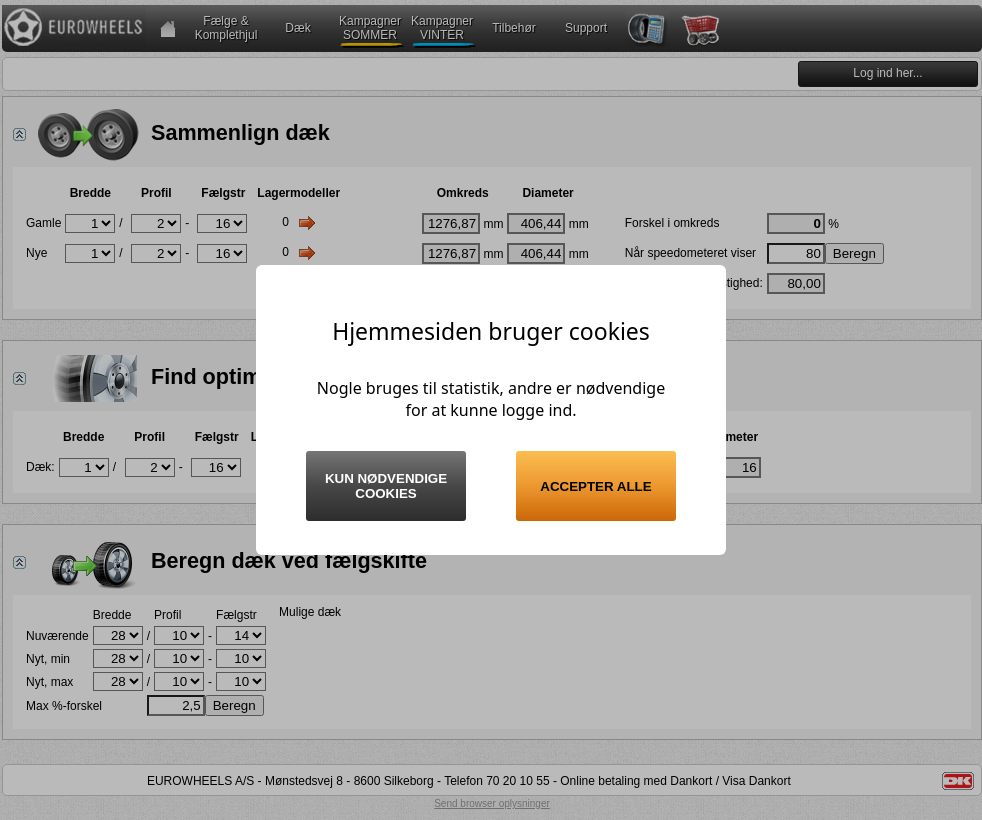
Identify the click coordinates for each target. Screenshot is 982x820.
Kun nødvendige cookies (386, 486)
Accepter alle (595, 486)
